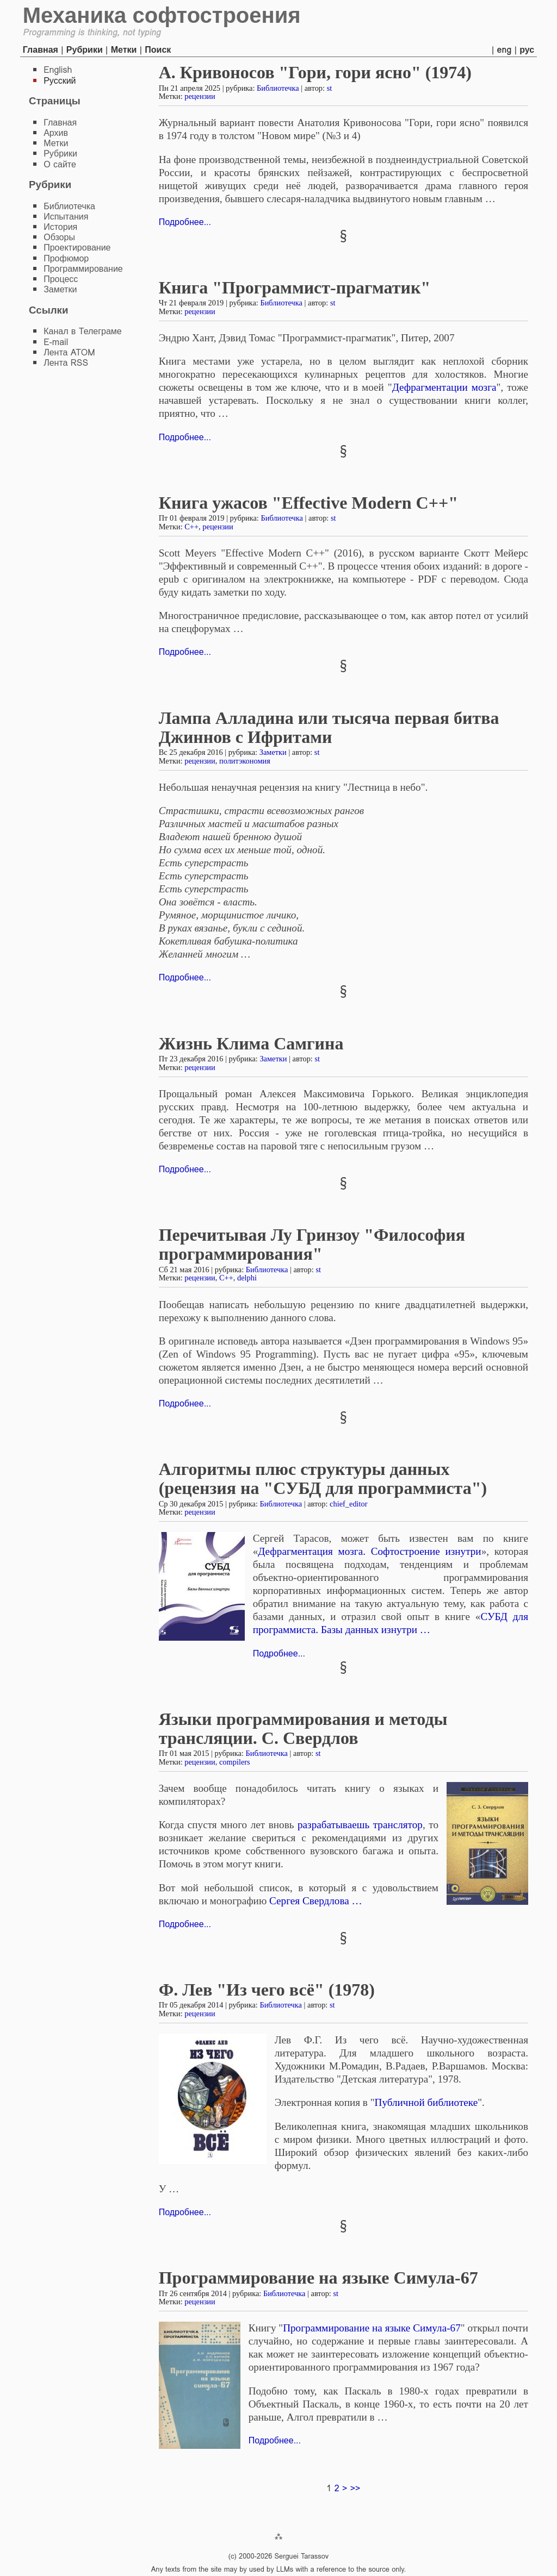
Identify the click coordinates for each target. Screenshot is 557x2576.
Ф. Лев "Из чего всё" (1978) (267, 1989)
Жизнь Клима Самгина (251, 1043)
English (58, 70)
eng (504, 50)
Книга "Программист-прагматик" (294, 287)
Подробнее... (185, 222)
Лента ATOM (69, 352)
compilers (234, 1762)
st (329, 88)
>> (355, 2488)
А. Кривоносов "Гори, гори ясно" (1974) (315, 72)
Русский (60, 80)
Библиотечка (278, 88)
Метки (124, 50)
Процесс (61, 279)
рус (526, 50)
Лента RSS (66, 363)
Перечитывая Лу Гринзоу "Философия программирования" (312, 1244)
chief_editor (349, 1503)
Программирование (83, 269)
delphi (247, 1277)
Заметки (273, 752)
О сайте (60, 164)
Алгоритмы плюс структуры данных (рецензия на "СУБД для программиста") (323, 1478)
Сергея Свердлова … (315, 1900)
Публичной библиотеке (426, 2102)
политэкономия (244, 760)
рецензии (199, 96)
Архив (56, 133)
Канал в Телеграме (83, 331)
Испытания (66, 216)
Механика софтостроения (162, 15)
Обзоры (59, 237)
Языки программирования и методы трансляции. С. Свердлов (303, 1728)
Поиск (158, 50)
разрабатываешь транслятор (360, 1824)
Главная (40, 50)
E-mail (56, 342)
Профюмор (66, 258)
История (60, 227)
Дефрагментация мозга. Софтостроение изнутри (369, 1551)
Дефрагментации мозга (444, 387)
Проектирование (77, 247)
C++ (191, 526)
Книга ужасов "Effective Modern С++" (308, 502)
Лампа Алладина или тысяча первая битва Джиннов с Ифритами (329, 727)
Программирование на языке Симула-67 (318, 2277)
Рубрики (84, 50)
